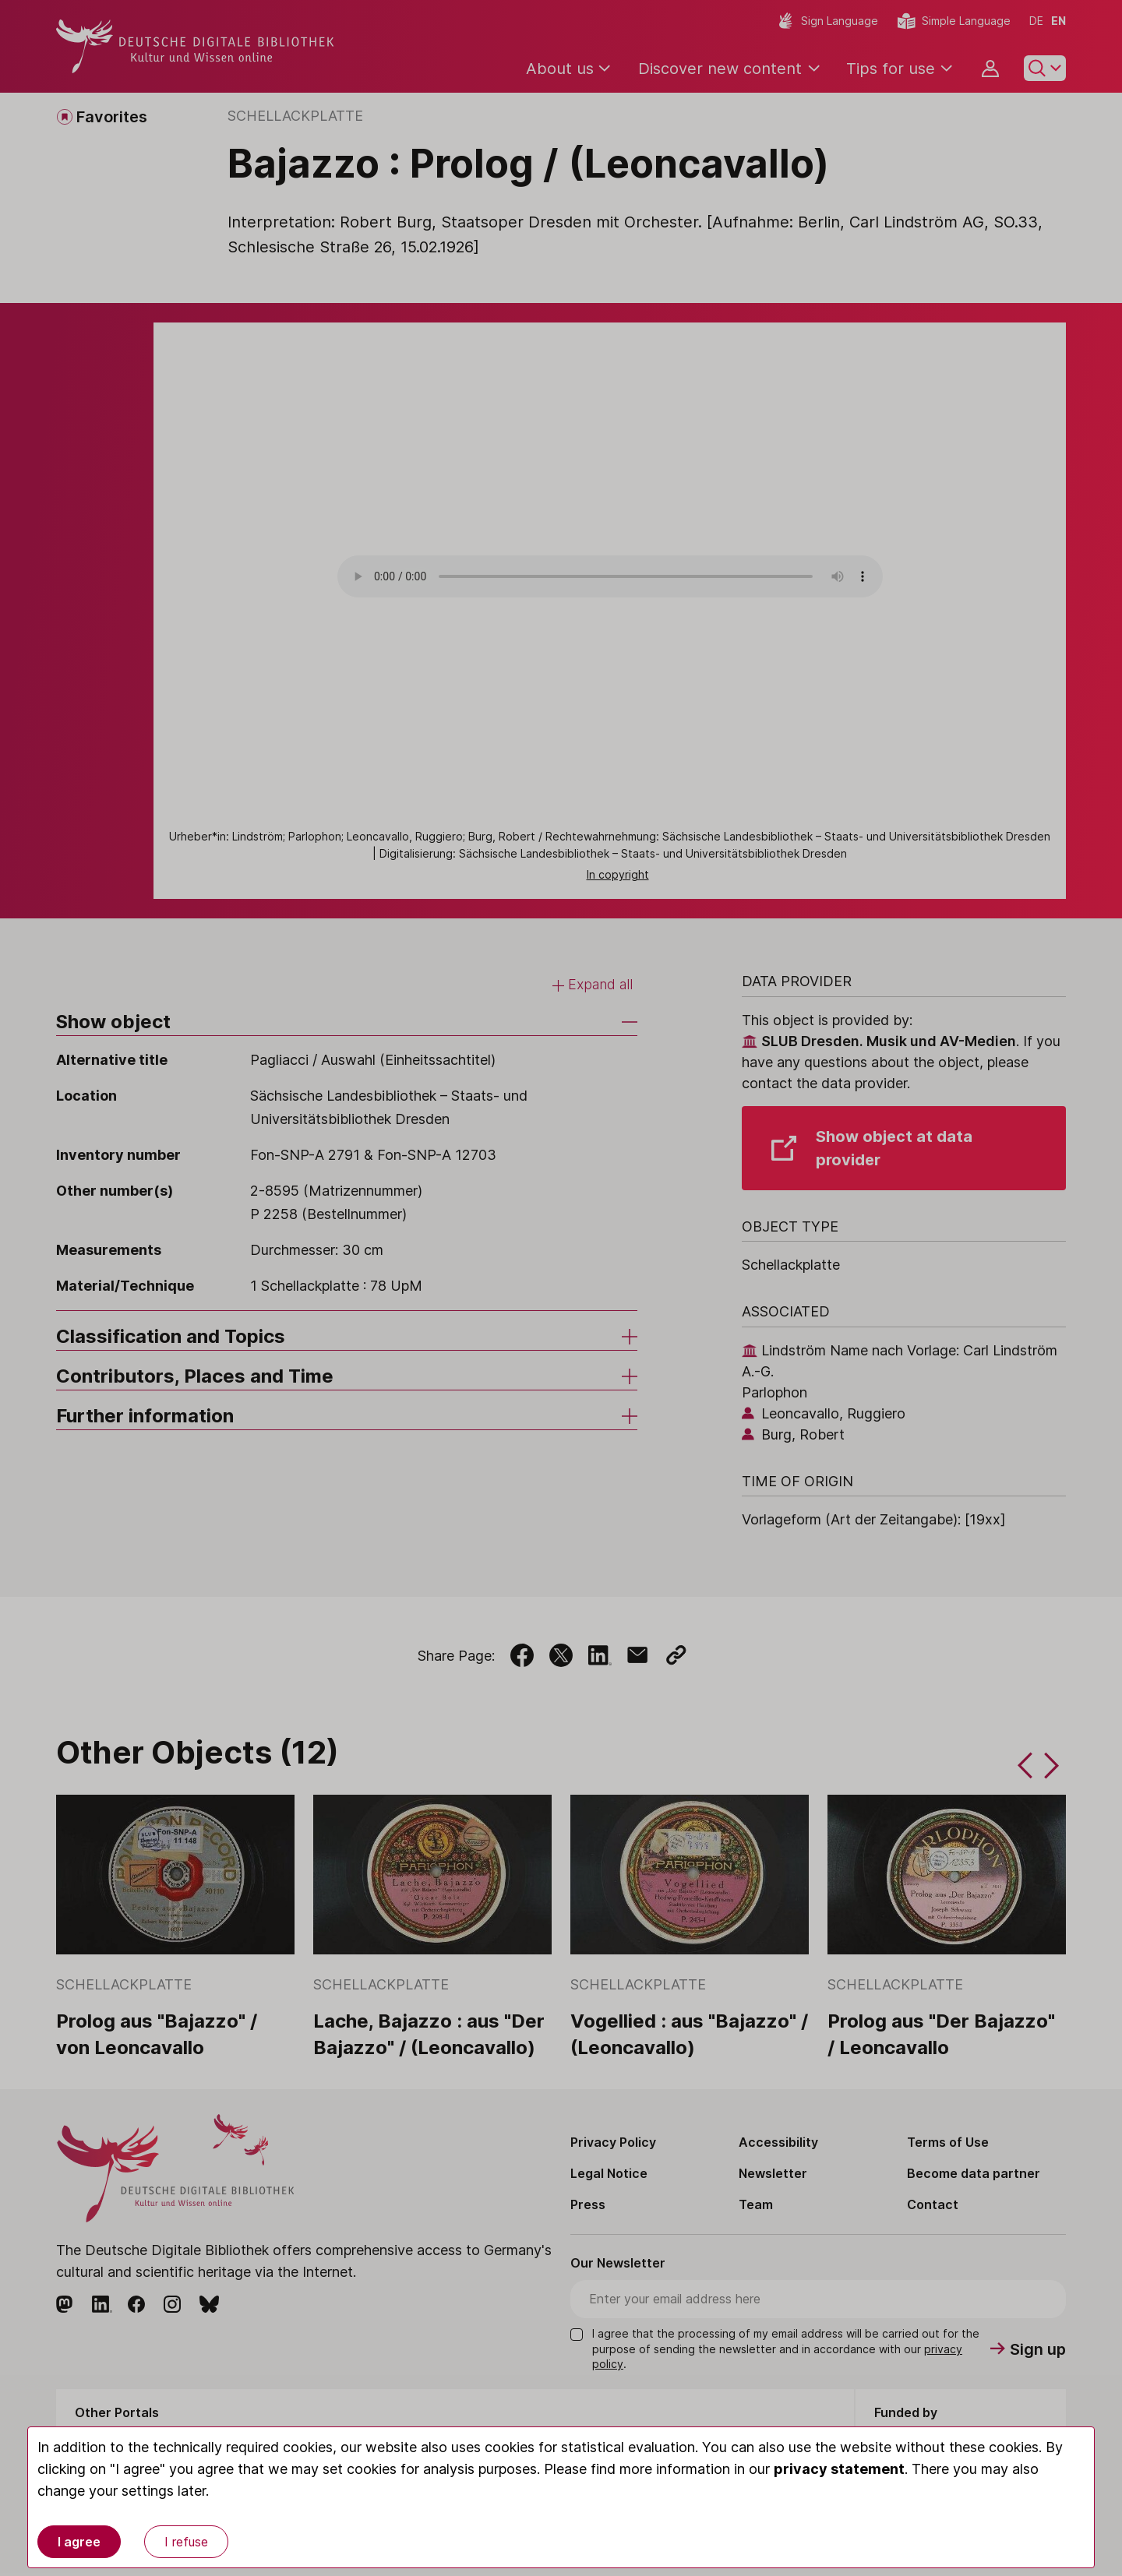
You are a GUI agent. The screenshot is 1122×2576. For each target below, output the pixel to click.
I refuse (186, 2542)
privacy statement (839, 2469)
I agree (79, 2542)
